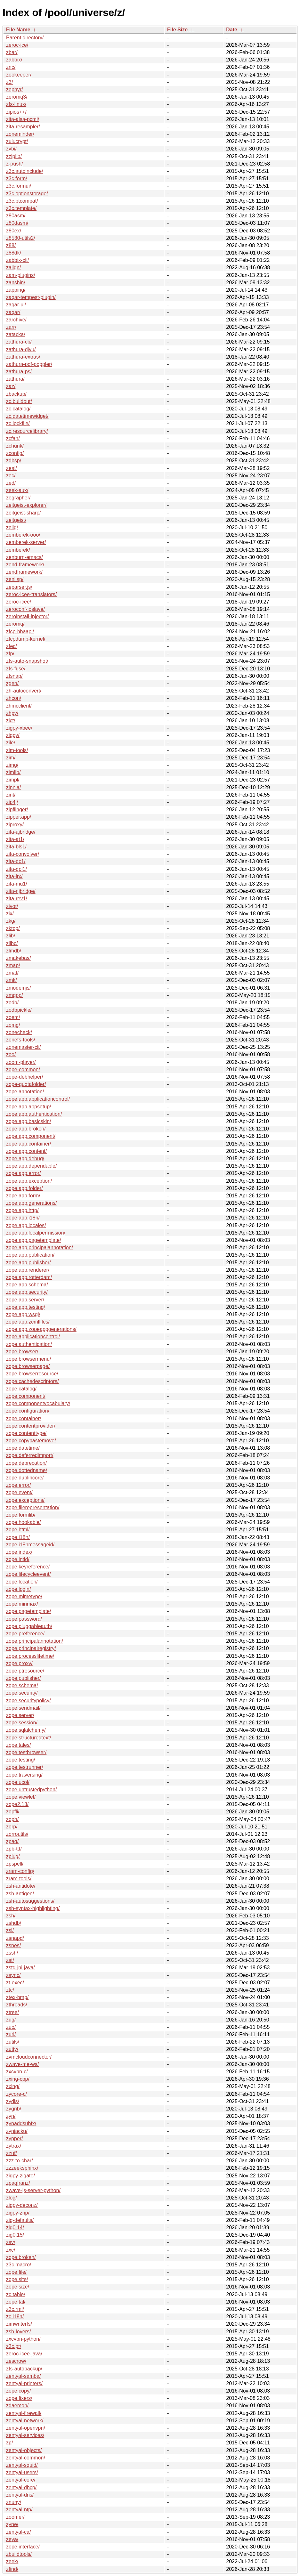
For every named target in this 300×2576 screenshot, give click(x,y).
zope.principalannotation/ (34, 1641)
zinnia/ (13, 787)
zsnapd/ (15, 1938)
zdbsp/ (13, 460)
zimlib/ (13, 772)
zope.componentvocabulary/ (38, 1403)
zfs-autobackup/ (24, 2368)
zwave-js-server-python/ (33, 2190)
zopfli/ (13, 1811)
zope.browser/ (22, 1351)
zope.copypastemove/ (31, 1440)
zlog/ (11, 2197)
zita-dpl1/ (16, 869)
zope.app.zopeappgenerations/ (41, 1329)
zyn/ (10, 2116)
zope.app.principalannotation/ (39, 1247)
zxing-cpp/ (17, 2079)
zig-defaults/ (20, 2220)
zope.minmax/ (22, 1604)
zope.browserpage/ (28, 1366)
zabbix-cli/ (17, 260)
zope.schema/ (22, 1685)
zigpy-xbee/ (19, 728)
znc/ (10, 67)
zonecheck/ (19, 1032)
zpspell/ (14, 1864)
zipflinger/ (17, 809)
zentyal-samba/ (23, 2376)
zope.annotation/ (25, 1091)
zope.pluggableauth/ (29, 1626)
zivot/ (12, 906)
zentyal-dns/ (20, 2495)
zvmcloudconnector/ (29, 2057)
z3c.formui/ (18, 186)
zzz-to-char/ (19, 2160)
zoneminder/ (20, 134)
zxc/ (10, 2250)
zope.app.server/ (25, 1299)
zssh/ (12, 1953)
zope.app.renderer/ (27, 1270)
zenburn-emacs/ (24, 557)
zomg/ (13, 1025)
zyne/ (12, 2524)
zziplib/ (14, 156)
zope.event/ (19, 1492)
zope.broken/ (21, 2257)
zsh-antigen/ (20, 1893)
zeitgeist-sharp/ (23, 512)
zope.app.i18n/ (23, 1217)
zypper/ (14, 2138)
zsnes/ (13, 1945)
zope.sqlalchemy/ (26, 1730)
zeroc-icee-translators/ (31, 594)
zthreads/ (16, 2004)
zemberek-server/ (26, 542)
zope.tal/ (15, 2302)
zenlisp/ (14, 579)
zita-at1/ (15, 839)
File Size (177, 29)
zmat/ (12, 973)
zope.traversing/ (24, 1775)
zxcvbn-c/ (17, 2071)
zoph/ (12, 1819)
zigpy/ (13, 735)
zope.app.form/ (23, 1195)
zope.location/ (22, 1581)
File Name (18, 29)
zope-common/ (23, 1069)
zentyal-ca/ (18, 2532)
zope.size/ (17, 2286)
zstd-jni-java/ (20, 1967)
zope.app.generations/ (31, 1203)
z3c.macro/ (18, 2264)
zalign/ (13, 267)
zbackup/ (16, 394)
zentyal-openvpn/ (25, 2428)
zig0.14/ (15, 2227)
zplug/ (13, 1856)
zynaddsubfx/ (21, 2123)
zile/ (10, 742)
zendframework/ (24, 572)
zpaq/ (12, 1841)
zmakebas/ (18, 958)
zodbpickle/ (19, 1010)
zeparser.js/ (19, 587)
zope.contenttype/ (26, 1433)
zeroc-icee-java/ (24, 2353)
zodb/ (12, 1002)
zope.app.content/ (26, 1151)
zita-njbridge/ (21, 891)
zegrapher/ (18, 497)
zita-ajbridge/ (21, 832)
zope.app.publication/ (30, 1255)
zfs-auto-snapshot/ (27, 661)
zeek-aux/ (17, 490)
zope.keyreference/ (28, 1566)
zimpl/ (13, 779)
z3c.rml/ (15, 2309)
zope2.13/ (17, 1804)
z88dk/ (13, 252)
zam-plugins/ (20, 275)
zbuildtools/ (19, 2554)
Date (231, 29)
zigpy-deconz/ (22, 2205)
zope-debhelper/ (24, 1077)
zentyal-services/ (25, 2435)
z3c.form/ (16, 178)
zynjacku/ (17, 2131)
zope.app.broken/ (26, 1128)
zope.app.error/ (23, 1173)
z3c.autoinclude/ (24, 171)
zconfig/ (15, 453)
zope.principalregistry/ (31, 1648)
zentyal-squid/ (22, 2465)
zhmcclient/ (19, 706)
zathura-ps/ (19, 371)
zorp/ (12, 1826)
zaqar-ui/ (16, 304)
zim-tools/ (17, 750)
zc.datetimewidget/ (27, 416)
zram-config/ (20, 1871)
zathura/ (15, 379)
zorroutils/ (17, 1834)
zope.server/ (20, 1715)
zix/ (10, 913)
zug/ (11, 2019)
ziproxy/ (15, 824)
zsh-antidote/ (21, 1886)
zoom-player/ (21, 1062)
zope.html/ (18, 1529)
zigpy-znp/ (17, 2213)
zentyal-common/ (25, 2457)
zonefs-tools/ (20, 1039)
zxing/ (13, 2086)
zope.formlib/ (21, 1515)
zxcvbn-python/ (23, 2339)
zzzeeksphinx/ (22, 2168)
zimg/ (12, 765)
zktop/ (13, 928)
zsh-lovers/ (18, 2331)
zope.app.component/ (30, 1136)
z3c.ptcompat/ (22, 201)
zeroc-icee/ (18, 601)
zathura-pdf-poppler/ (29, 364)
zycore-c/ (16, 2094)
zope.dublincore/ (25, 1477)
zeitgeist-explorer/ (26, 505)
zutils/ (12, 2042)
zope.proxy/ (19, 1663)
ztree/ (12, 2012)
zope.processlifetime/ (30, 1656)
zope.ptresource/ (25, 1670)
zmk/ (11, 980)
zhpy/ (12, 713)
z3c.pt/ (13, 2346)
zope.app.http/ (22, 1210)
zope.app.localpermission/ (35, 1232)
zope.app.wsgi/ (23, 1314)
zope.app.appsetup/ (28, 1106)
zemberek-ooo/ (23, 535)
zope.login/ (18, 1589)
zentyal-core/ (21, 2480)
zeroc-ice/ (17, 45)
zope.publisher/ (23, 1678)
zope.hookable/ (23, 1522)
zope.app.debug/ (25, 1158)
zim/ (10, 757)
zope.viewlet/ (21, 1797)
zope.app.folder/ (24, 1188)
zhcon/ (13, 698)
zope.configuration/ (27, 1411)
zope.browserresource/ (32, 1373)
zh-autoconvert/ (23, 690)
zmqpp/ (14, 995)
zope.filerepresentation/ (32, 1507)
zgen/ (12, 683)
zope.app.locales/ (26, 1225)
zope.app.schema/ (27, 1284)
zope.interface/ (23, 2546)
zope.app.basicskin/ (28, 1121)
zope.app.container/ (28, 1143)
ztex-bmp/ (17, 1997)
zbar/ (12, 52)
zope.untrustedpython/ (31, 1789)
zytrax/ (13, 2146)
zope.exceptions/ (25, 1500)
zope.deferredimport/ (29, 1455)
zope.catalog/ (21, 1388)
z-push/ (14, 163)
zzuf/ (11, 2153)
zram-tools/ (18, 1878)
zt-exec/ (15, 1982)
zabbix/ (14, 59)
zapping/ (16, 290)
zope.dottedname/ (26, 1470)
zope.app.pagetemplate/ (33, 1240)
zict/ (10, 720)
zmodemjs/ (18, 988)
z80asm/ (15, 215)
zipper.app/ (18, 817)
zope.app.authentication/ (34, 1114)
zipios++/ (16, 112)
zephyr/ (14, 89)
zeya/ (12, 2539)
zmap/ (13, 965)
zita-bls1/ (16, 846)
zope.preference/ (25, 1633)
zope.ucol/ (17, 1782)
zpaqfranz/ (18, 2183)
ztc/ (10, 1990)
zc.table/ (15, 2294)
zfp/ (10, 653)
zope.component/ (25, 1396)
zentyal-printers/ (24, 2383)
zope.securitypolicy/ (28, 1700)
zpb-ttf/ (14, 1848)
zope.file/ (16, 2272)
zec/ (10, 475)
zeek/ (12, 2561)
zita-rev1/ (16, 898)
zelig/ (12, 527)
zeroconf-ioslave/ (25, 609)
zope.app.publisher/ (28, 1262)
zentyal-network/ (25, 2420)
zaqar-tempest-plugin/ (31, 297)
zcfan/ (13, 438)
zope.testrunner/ (24, 1767)
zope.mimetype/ (24, 1596)
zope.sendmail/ (23, 1708)
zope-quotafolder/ (26, 1084)
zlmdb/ (13, 950)
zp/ (9, 2442)
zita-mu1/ (16, 884)
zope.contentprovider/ (30, 1426)
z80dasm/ (17, 223)
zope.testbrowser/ (26, 1752)
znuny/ (13, 2502)
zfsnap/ (14, 676)
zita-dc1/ (15, 861)
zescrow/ (16, 2361)
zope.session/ (21, 1722)
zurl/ (11, 2034)
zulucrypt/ (17, 141)
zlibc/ (12, 943)
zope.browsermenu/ (28, 1359)
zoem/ (13, 1017)
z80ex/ (13, 230)
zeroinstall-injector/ (27, 616)
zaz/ (10, 386)
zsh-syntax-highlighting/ (33, 1908)
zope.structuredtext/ (28, 1737)
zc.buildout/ (19, 401)
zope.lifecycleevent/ (28, 1574)
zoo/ (11, 1054)
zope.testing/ (20, 1759)
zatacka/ (15, 334)
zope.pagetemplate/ (28, 1611)
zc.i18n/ (15, 2316)
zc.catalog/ (18, 408)
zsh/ (10, 1915)
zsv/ (10, 2242)
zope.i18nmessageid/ (30, 1544)
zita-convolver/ (22, 854)
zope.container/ (23, 1418)
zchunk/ (15, 446)
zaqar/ (13, 312)
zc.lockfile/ (18, 423)
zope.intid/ (17, 1559)
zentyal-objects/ (24, 2450)
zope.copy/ (18, 2391)
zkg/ (10, 921)
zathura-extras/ (23, 357)
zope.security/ (22, 1693)
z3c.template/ (21, 208)
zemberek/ (18, 550)
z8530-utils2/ (20, 238)
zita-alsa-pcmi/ (22, 119)
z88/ (11, 245)
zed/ (11, 483)
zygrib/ (13, 2108)
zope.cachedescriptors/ (32, 1381)
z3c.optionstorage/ (27, 193)
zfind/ (12, 2569)
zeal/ (11, 468)
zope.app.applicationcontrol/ (38, 1099)
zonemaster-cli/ (23, 1047)
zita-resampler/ (23, 126)
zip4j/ (12, 802)
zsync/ (13, 1975)
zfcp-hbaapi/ (20, 631)
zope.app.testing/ (25, 1307)
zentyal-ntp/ (19, 2509)
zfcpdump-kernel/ (25, 639)
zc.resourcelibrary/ (27, 431)
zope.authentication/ (29, 1344)
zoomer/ (15, 2517)
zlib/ (10, 935)
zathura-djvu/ (21, 349)
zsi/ (10, 1930)
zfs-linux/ (16, 104)
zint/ (10, 795)
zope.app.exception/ (29, 1181)
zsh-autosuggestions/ (30, 1901)
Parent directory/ (25, 37)
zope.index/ (19, 1552)
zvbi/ (11, 148)
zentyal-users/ (22, 2472)
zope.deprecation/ (26, 1463)
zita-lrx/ (14, 876)
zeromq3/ (17, 97)
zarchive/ (16, 319)
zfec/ (11, 646)
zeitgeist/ (16, 520)
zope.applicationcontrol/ (33, 1336)
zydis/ (12, 2101)
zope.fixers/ (19, 2398)
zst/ (10, 1960)
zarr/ (11, 327)
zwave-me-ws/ (22, 2064)
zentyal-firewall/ (23, 2413)
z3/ (9, 82)
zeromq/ (15, 624)
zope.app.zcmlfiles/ (28, 1321)
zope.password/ (24, 1619)
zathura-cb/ (19, 341)
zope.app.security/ (27, 1292)
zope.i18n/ (18, 1537)
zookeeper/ (18, 74)
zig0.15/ (15, 2235)
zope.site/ (17, 2279)
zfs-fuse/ (15, 668)
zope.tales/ (18, 1745)
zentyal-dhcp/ (21, 2487)
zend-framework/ (25, 564)
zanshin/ (15, 282)
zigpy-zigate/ (20, 2175)
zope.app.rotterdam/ (29, 1277)
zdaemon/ (17, 2405)
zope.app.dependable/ (31, 1166)
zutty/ (12, 2049)
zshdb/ (13, 1923)
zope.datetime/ (23, 1448)
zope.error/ (18, 1485)
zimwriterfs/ (19, 2324)
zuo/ (11, 2027)
